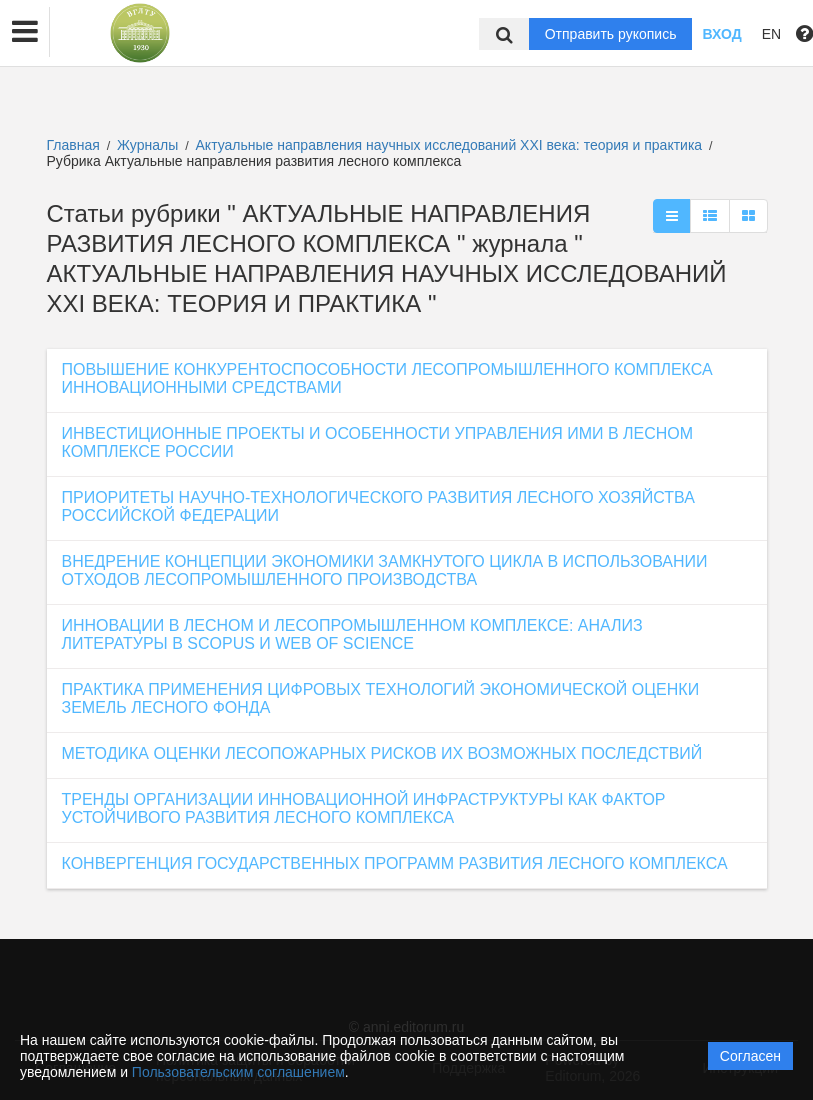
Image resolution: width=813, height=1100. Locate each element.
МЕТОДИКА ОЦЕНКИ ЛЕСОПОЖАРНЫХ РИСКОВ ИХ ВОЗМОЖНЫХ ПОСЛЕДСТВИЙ (382, 753)
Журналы (147, 145)
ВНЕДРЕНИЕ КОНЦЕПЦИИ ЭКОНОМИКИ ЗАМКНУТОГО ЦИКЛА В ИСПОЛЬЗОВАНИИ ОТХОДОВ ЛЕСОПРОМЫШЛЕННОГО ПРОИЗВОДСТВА (385, 570)
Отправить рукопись (611, 34)
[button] (25, 32)
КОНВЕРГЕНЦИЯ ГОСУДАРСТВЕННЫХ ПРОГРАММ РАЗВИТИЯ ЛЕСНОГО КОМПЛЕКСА (395, 863)
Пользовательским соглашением (238, 1072)
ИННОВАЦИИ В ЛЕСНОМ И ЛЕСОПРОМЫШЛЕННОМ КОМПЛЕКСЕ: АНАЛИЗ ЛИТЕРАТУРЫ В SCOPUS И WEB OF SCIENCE (352, 634)
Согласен (750, 1056)
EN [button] (771, 34)
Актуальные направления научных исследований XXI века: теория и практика (451, 145)
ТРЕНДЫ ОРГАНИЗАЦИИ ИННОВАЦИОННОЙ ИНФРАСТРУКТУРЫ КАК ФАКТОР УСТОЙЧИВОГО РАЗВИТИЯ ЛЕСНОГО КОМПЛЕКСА (364, 808)
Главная (73, 145)
